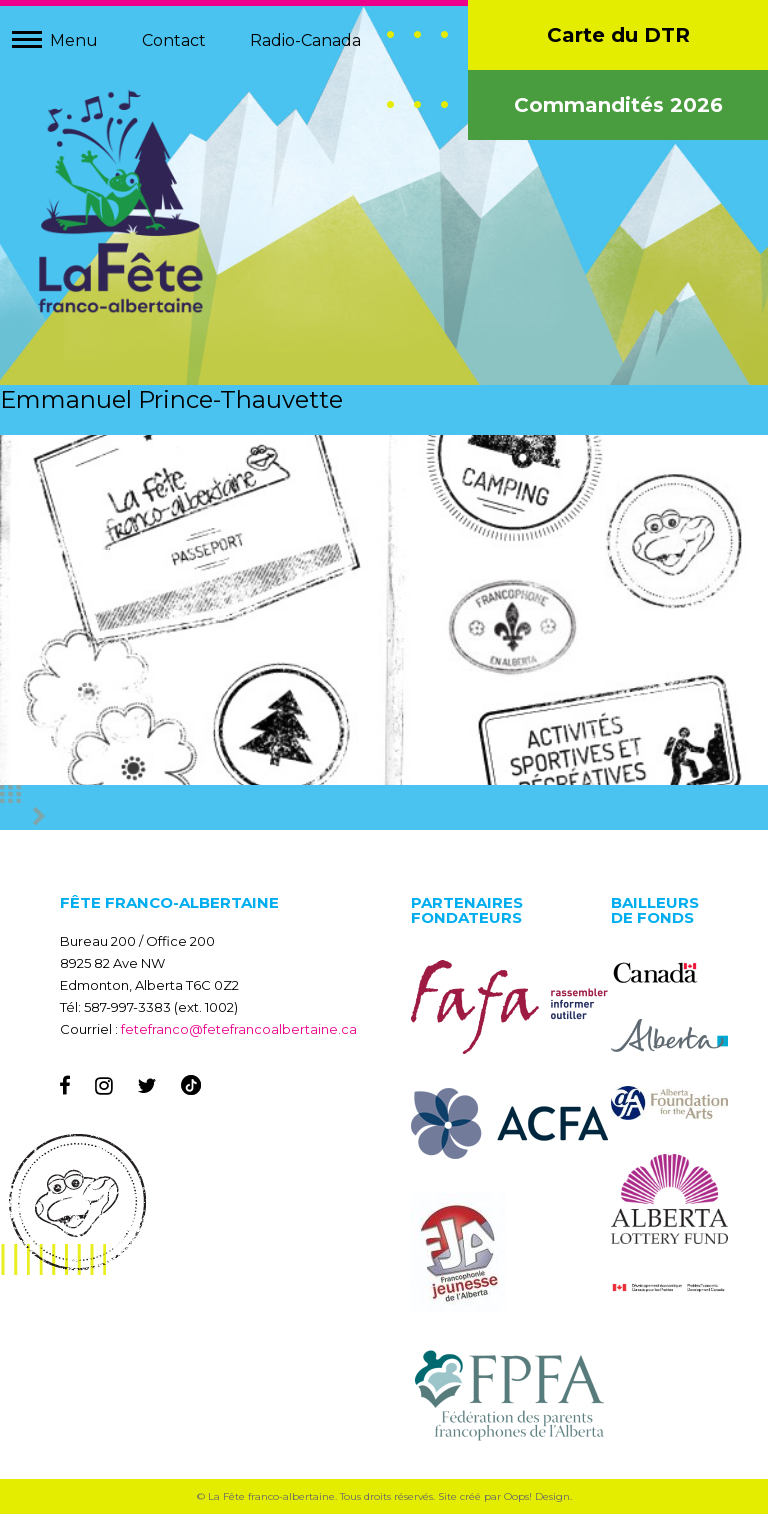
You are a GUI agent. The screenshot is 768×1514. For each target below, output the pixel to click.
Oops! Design (537, 1496)
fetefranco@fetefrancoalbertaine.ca (239, 1029)
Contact (174, 40)
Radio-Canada (305, 40)
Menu (74, 40)
